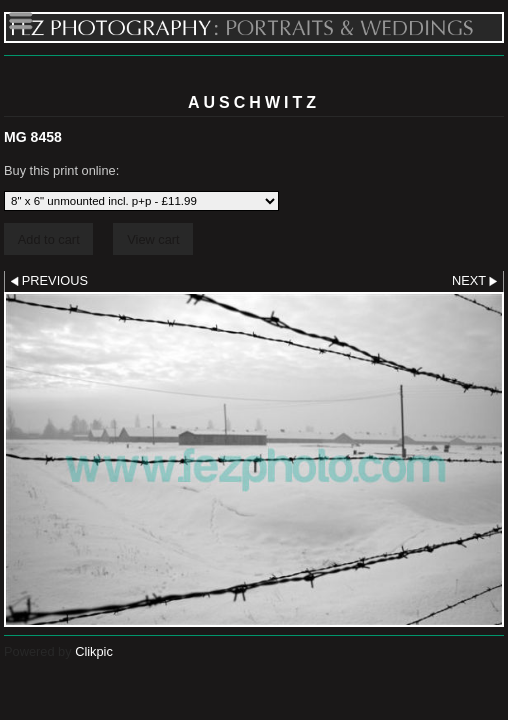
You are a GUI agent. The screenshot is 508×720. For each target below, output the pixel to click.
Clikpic (94, 651)
